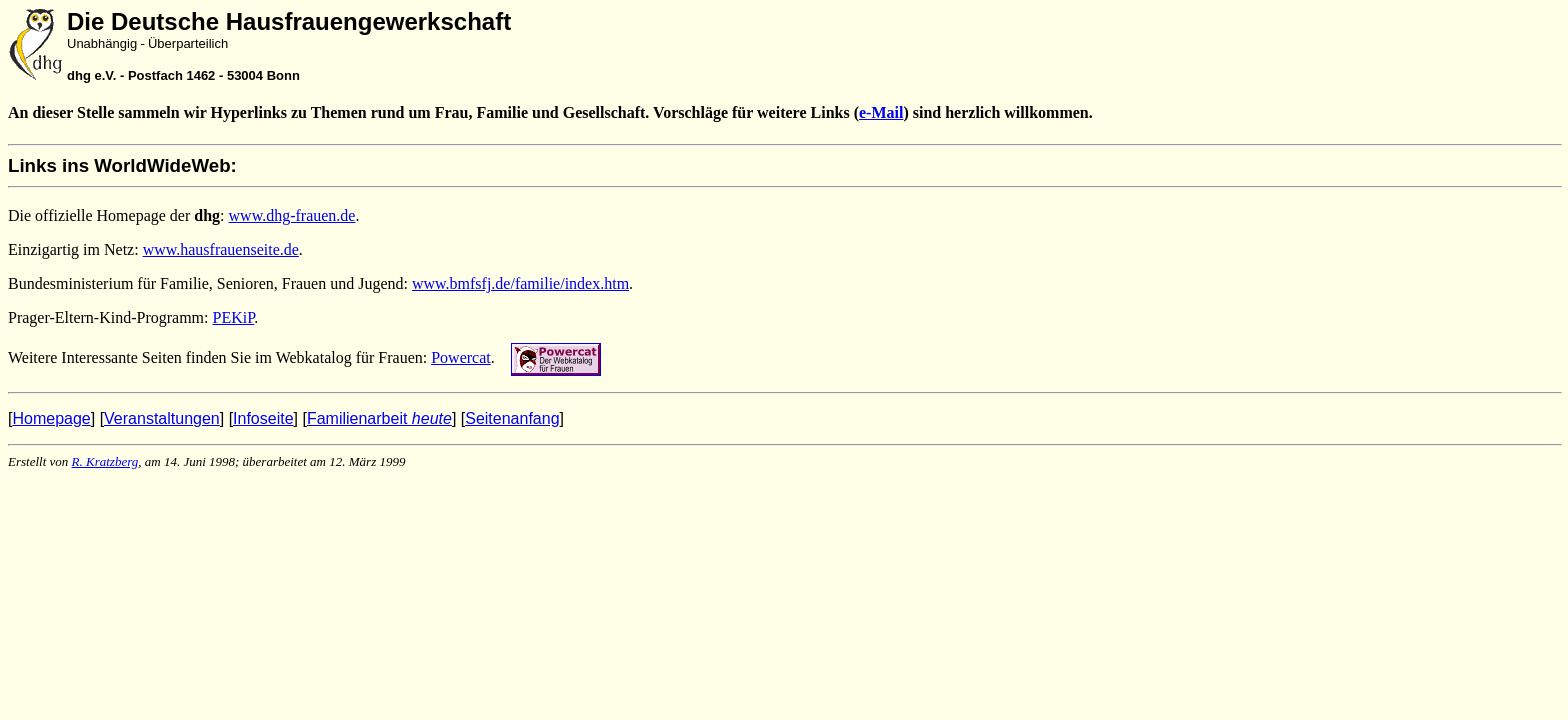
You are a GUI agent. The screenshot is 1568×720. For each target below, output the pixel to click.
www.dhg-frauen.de (292, 215)
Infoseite (263, 418)
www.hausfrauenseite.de (221, 249)
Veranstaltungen (162, 418)
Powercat (461, 357)
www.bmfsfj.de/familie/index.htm (520, 283)
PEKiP (234, 317)
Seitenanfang (512, 418)
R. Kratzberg (105, 461)
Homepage (51, 418)
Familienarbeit (379, 418)
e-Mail (881, 112)
